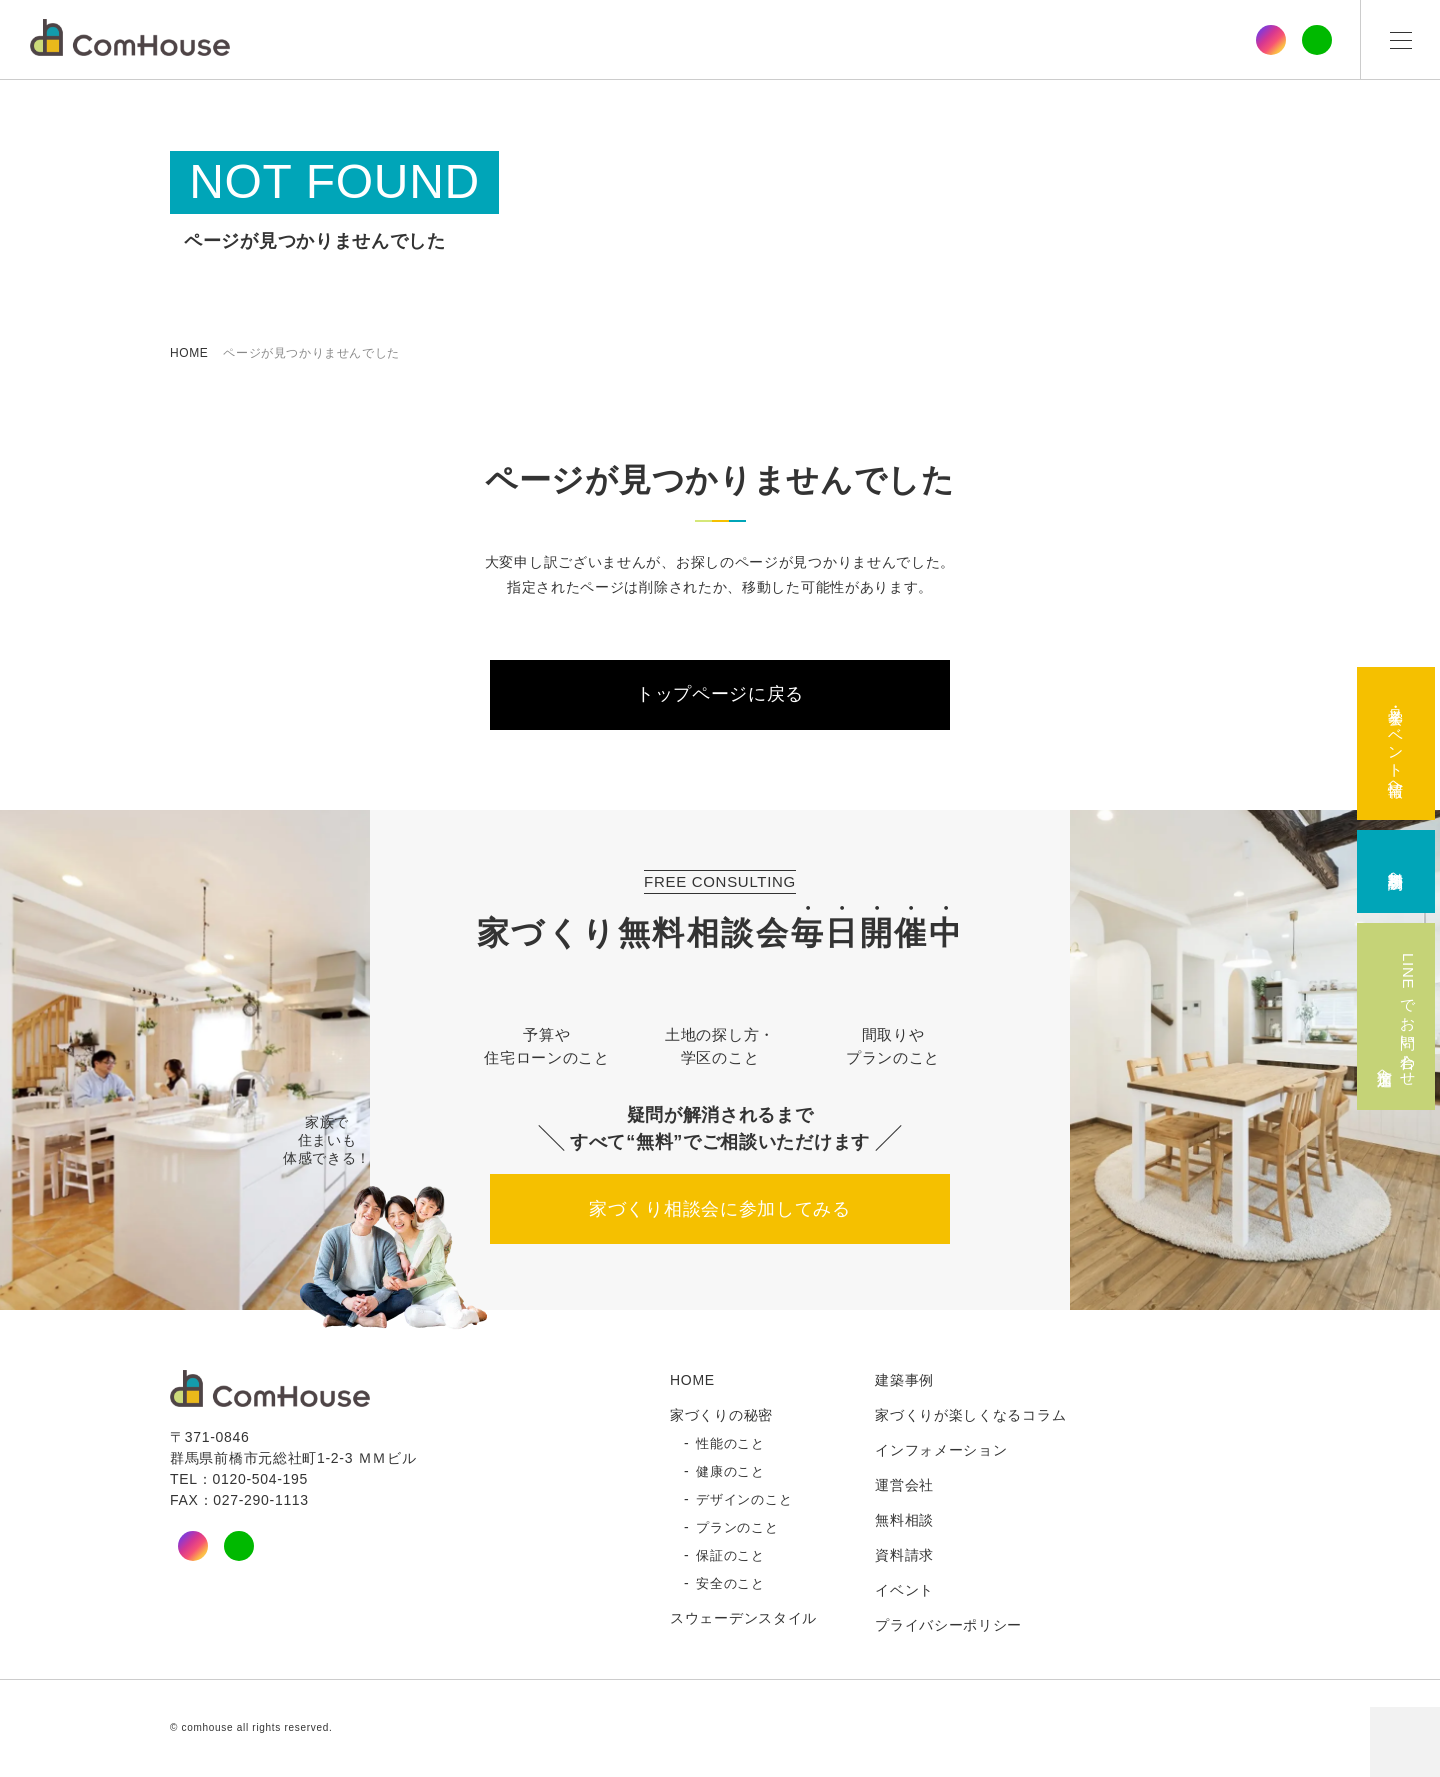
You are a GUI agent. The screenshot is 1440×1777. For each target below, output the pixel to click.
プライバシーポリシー (948, 1626)
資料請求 (904, 1556)
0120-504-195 (260, 1480)
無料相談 (904, 1521)
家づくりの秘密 (721, 1416)
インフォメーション (941, 1451)
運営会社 (904, 1486)
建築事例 (904, 1381)
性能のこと (730, 1445)
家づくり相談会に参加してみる (720, 1210)
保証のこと (730, 1557)
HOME (189, 353)
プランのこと (737, 1529)
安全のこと (730, 1585)
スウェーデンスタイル (743, 1619)
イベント (904, 1591)
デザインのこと (744, 1501)
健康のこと (730, 1473)
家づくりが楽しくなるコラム (970, 1416)
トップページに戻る (720, 695)
